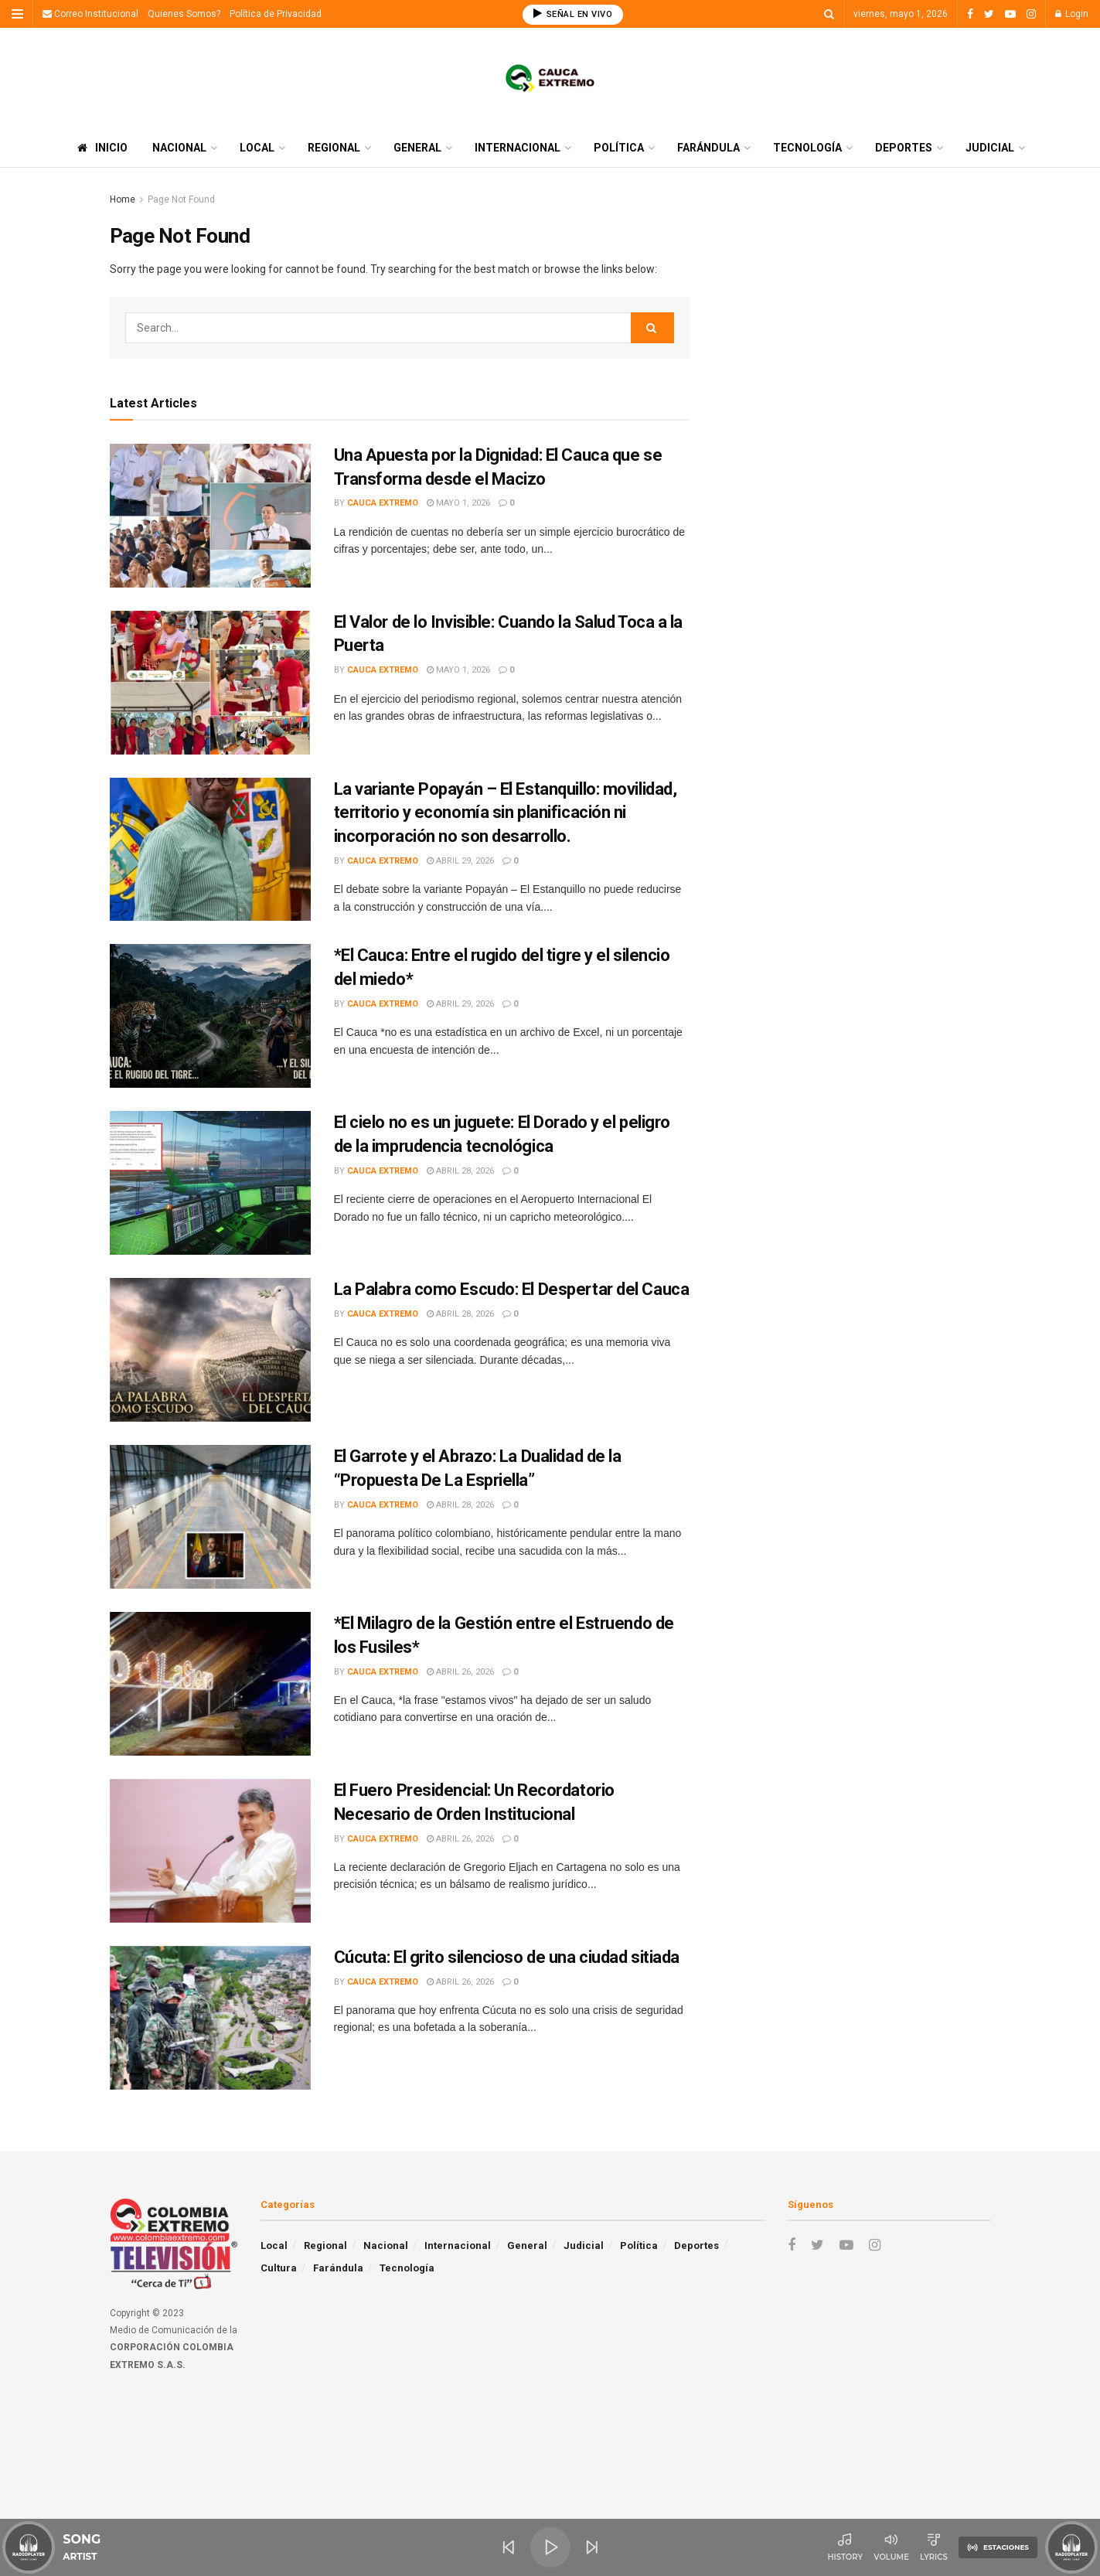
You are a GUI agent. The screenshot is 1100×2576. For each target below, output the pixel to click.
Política (619, 147)
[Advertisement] (857, 299)
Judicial (989, 147)
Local (257, 147)
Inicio (102, 147)
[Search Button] (652, 327)
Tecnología (807, 147)
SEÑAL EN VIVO (573, 13)
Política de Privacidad (276, 14)
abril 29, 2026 (460, 861)
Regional (334, 147)
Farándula (708, 147)
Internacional (517, 147)
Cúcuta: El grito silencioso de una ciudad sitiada (506, 1957)
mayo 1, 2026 (458, 503)
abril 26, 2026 (460, 1672)
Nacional (179, 147)
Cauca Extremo (382, 503)
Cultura (279, 2268)
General (417, 147)
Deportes (903, 147)
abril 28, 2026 (460, 1171)
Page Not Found (181, 199)
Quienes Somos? (184, 14)
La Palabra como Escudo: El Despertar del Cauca (512, 1289)
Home (122, 199)
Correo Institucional (90, 14)
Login (1071, 14)
